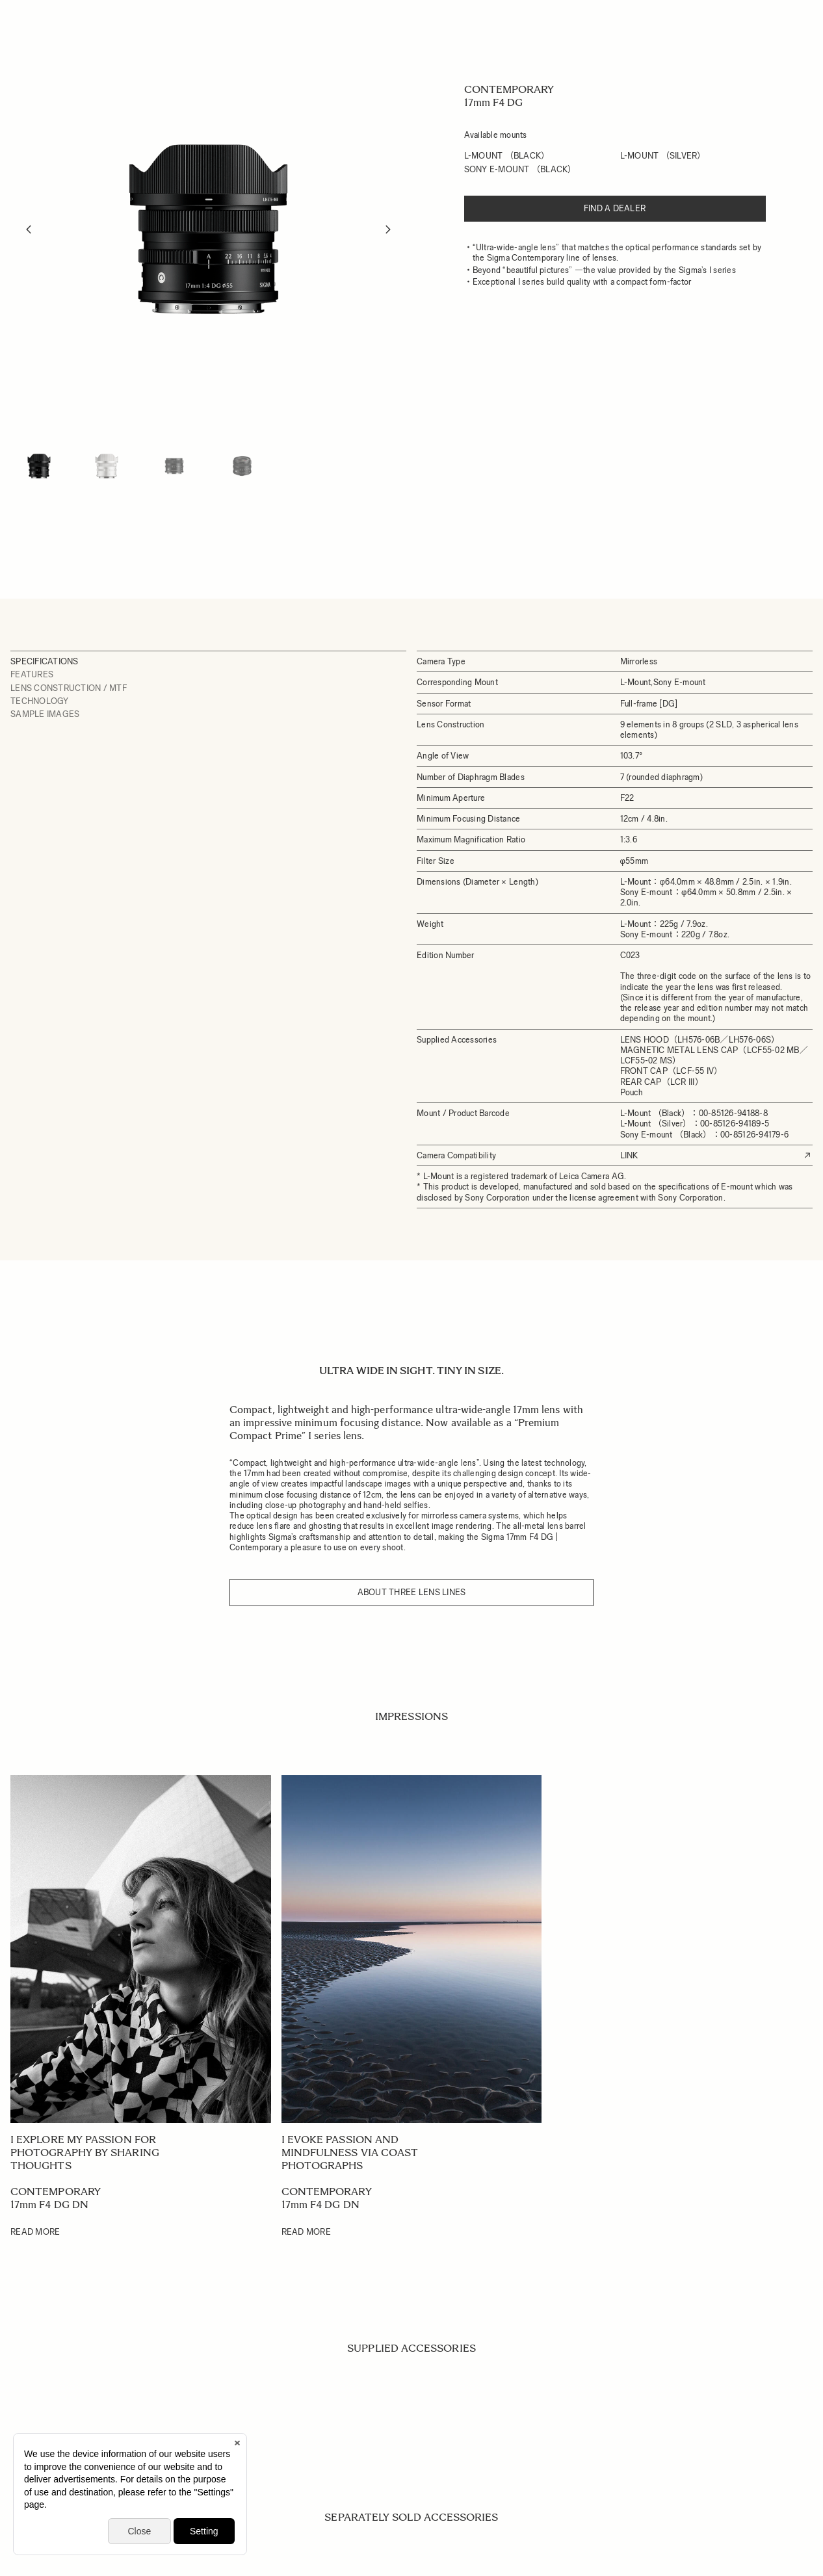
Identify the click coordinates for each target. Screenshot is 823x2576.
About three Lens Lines (412, 1592)
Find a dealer (615, 208)
